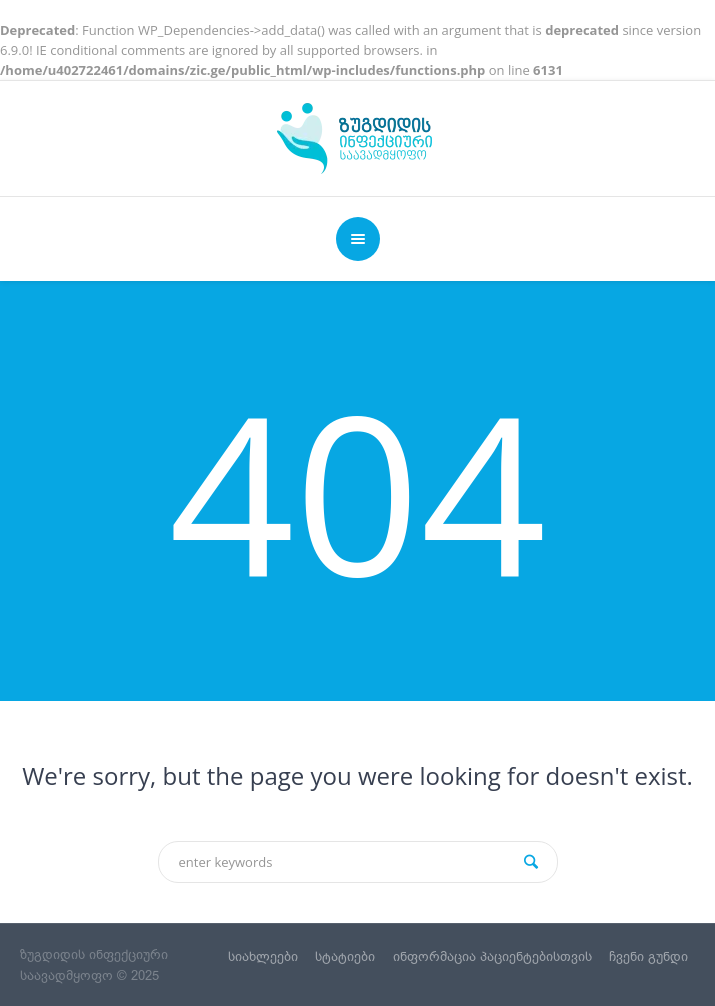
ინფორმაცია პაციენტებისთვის (492, 956)
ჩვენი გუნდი (648, 956)
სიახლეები (263, 956)
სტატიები (345, 956)
